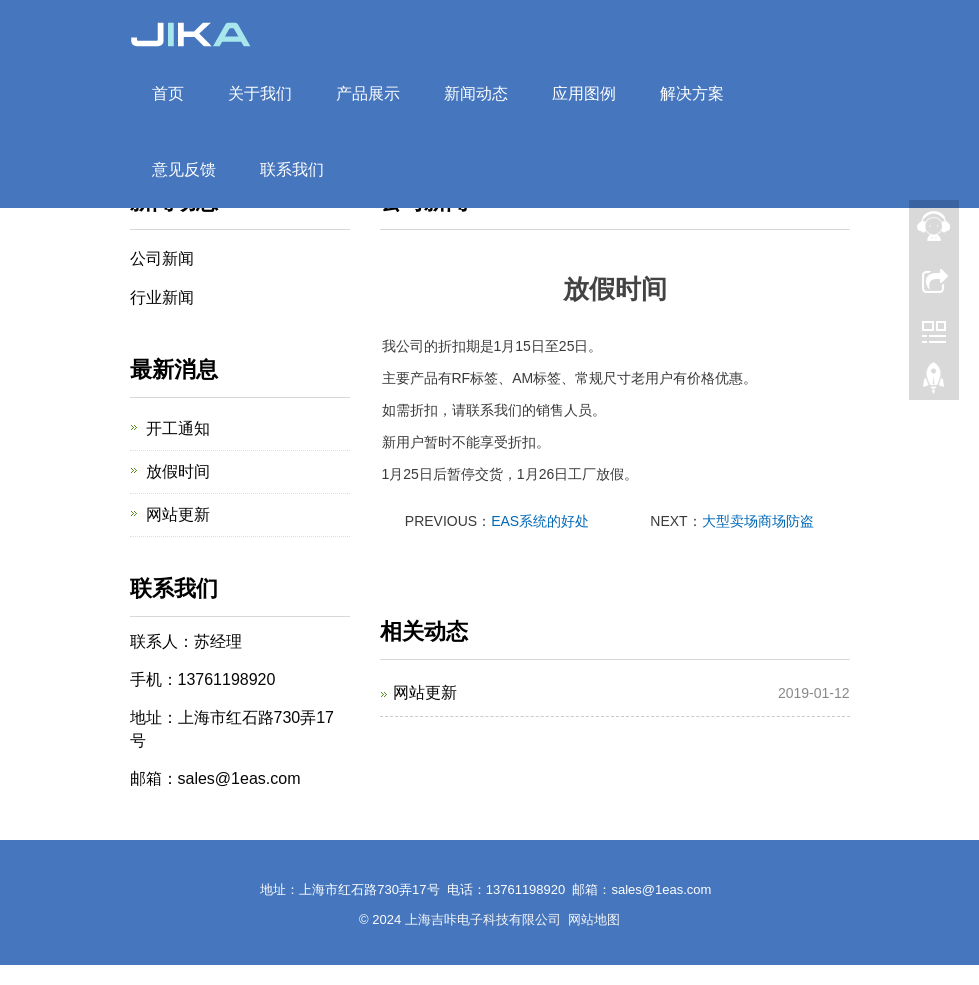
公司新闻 (162, 258)
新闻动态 (476, 93)
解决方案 (692, 93)
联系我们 (292, 169)
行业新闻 (162, 297)
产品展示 (368, 93)
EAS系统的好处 (540, 521)
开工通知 (178, 428)
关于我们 (260, 93)
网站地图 (594, 919)
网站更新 (425, 692)
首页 (168, 93)
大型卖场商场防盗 (758, 521)
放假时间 (178, 471)
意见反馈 (184, 169)
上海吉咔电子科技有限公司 (483, 919)
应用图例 (584, 93)
